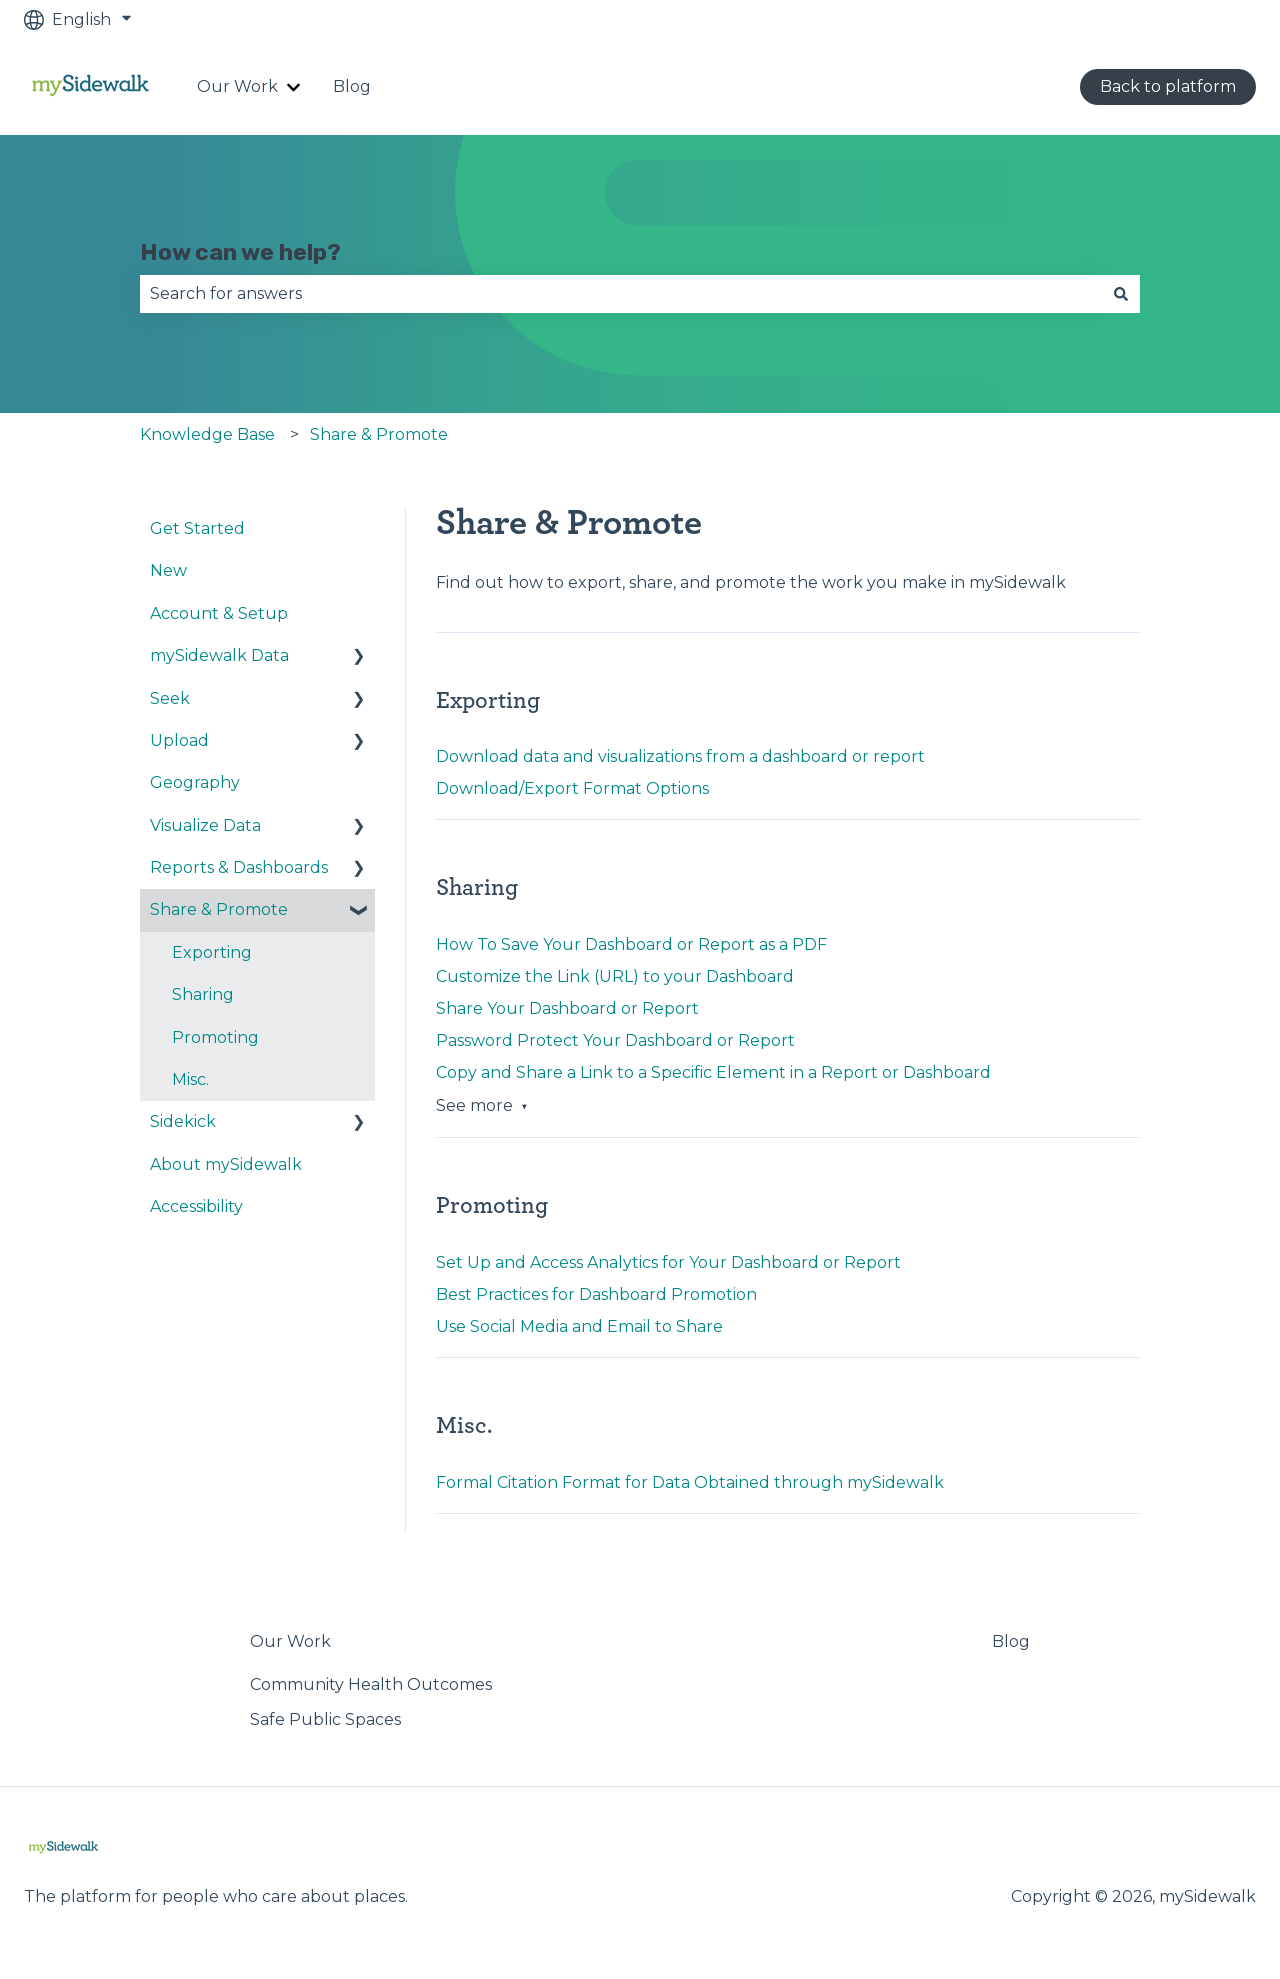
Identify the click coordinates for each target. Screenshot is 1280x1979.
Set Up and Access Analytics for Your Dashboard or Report (668, 1262)
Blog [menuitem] (1011, 1641)
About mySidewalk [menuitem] (226, 1164)
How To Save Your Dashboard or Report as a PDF (631, 944)
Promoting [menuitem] (215, 1037)
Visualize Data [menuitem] (205, 825)
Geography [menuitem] (195, 782)
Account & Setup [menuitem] (219, 613)
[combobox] (621, 294)
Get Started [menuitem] (197, 528)
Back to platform (1168, 86)
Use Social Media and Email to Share (579, 1326)
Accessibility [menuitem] (196, 1206)
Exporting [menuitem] (212, 952)
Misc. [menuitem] (190, 1079)
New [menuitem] (168, 570)
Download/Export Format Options (572, 788)
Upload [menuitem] (179, 740)
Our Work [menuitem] (290, 1641)
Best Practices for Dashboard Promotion (596, 1294)
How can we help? (240, 252)
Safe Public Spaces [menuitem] (325, 1719)
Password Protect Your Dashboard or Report (615, 1040)
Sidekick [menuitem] (183, 1121)
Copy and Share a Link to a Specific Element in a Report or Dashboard (713, 1072)
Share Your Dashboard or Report (567, 1008)
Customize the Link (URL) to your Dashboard (615, 976)
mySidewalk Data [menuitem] (219, 655)
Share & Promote (379, 434)
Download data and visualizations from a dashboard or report (680, 756)
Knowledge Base (207, 434)
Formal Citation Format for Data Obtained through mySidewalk (690, 1482)
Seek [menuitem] (170, 698)
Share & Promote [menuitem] (219, 909)
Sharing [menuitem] (203, 994)
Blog (352, 86)
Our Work (237, 86)
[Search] (1121, 294)
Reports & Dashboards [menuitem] (239, 867)
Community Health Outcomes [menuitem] (371, 1684)
